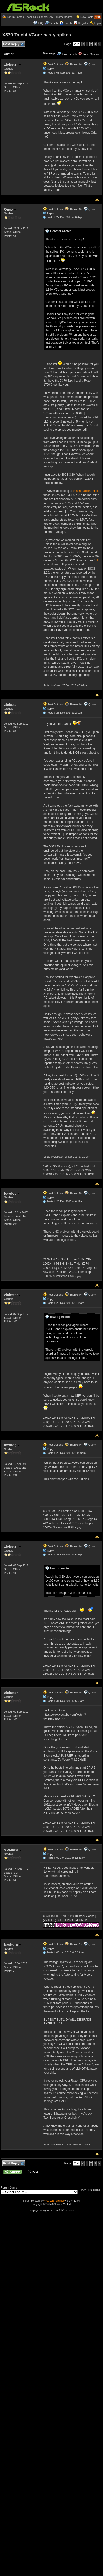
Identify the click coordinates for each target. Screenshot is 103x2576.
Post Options (53, 64)
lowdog (11, 1193)
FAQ (40, 23)
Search (53, 23)
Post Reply (13, 44)
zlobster (12, 64)
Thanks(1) (73, 1944)
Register (83, 23)
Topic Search (67, 54)
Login (97, 23)
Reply (50, 68)
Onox (10, 209)
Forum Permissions (90, 2190)
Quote (92, 64)
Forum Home (14, 16)
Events (65, 23)
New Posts (86, 16)
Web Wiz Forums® (54, 2200)
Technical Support (36, 16)
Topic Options (88, 54)
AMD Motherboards (60, 16)
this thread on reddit (86, 491)
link (96, 560)
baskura (12, 1944)
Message (49, 53)
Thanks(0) (73, 64)
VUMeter (12, 1850)
